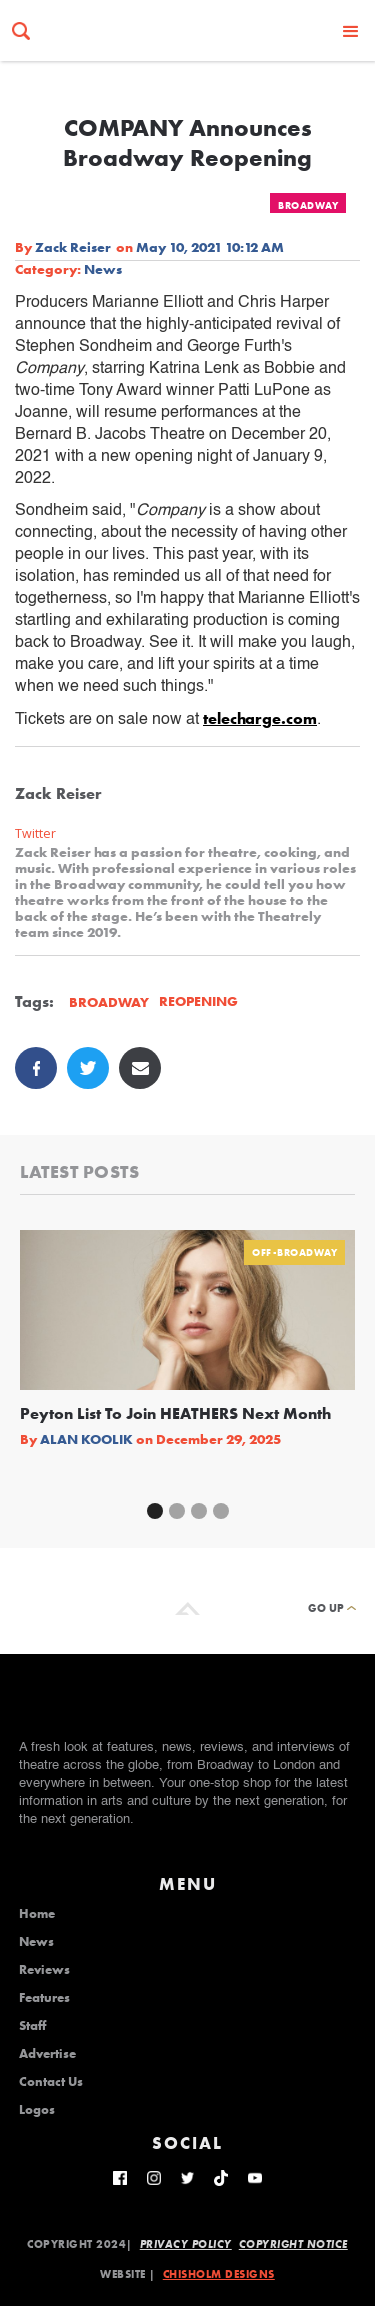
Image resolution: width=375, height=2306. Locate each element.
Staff (32, 2026)
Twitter (35, 833)
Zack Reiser (73, 247)
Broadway (308, 205)
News (103, 269)
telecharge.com (260, 718)
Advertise (47, 2054)
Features (44, 1998)
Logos (37, 2110)
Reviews (44, 1970)
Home (37, 1914)
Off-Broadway (294, 1252)
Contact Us (51, 2082)
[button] (351, 30)
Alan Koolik (86, 1439)
